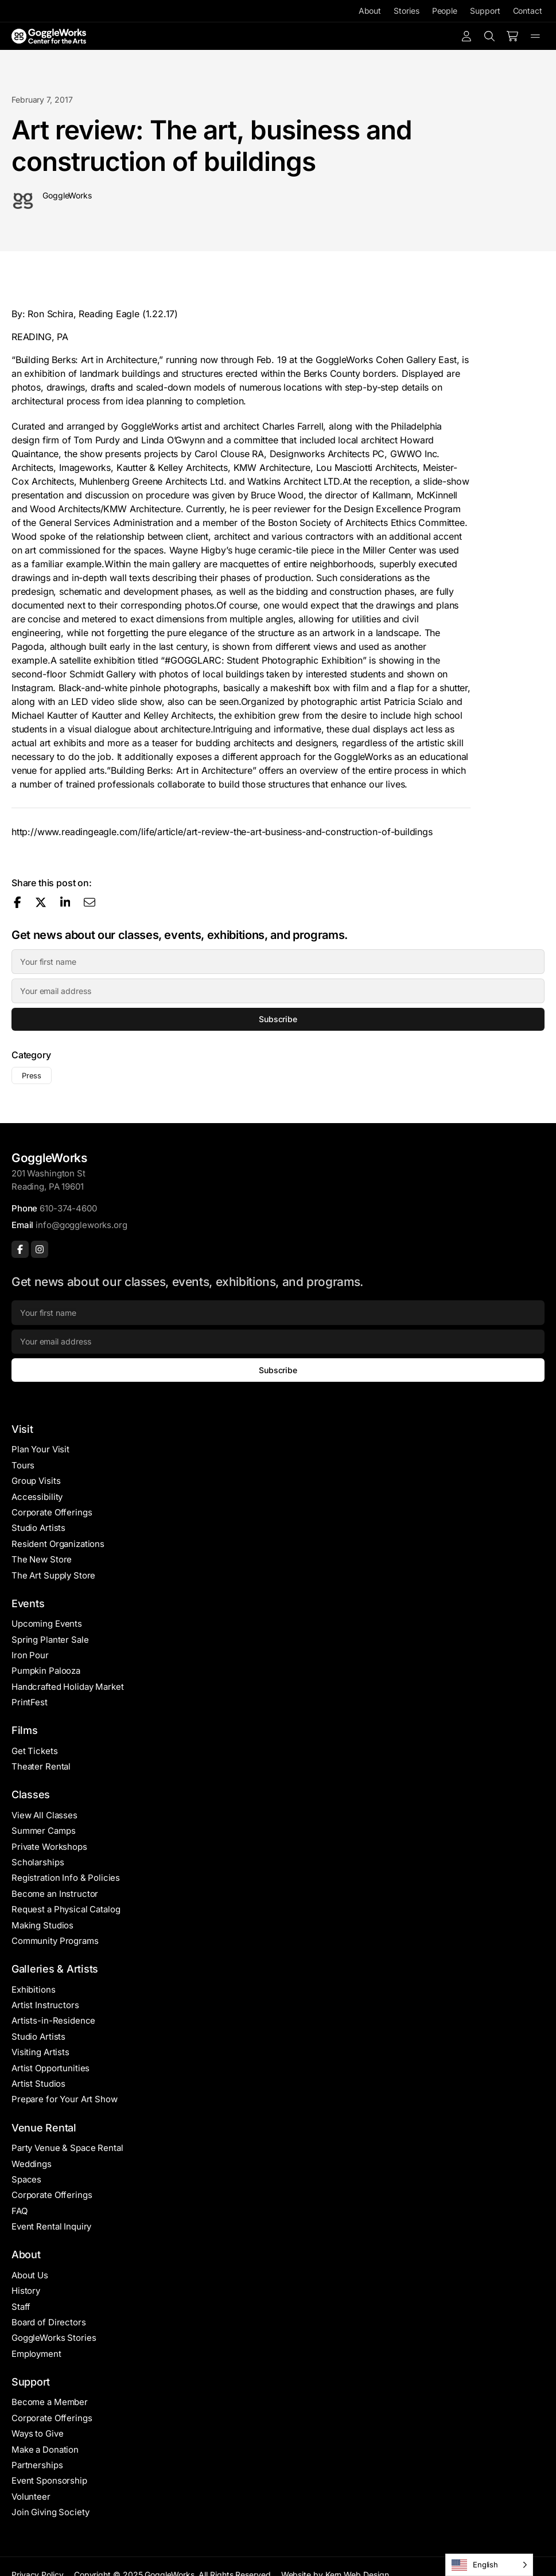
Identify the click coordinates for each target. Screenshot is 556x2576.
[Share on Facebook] (17, 902)
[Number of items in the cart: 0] (512, 36)
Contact (527, 10)
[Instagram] (39, 1249)
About (370, 10)
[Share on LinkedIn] (65, 902)
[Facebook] (20, 1249)
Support (485, 10)
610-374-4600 (68, 1208)
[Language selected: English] (489, 2565)
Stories (406, 10)
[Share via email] (89, 902)
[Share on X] (41, 902)
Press (32, 1075)
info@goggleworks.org (81, 1224)
